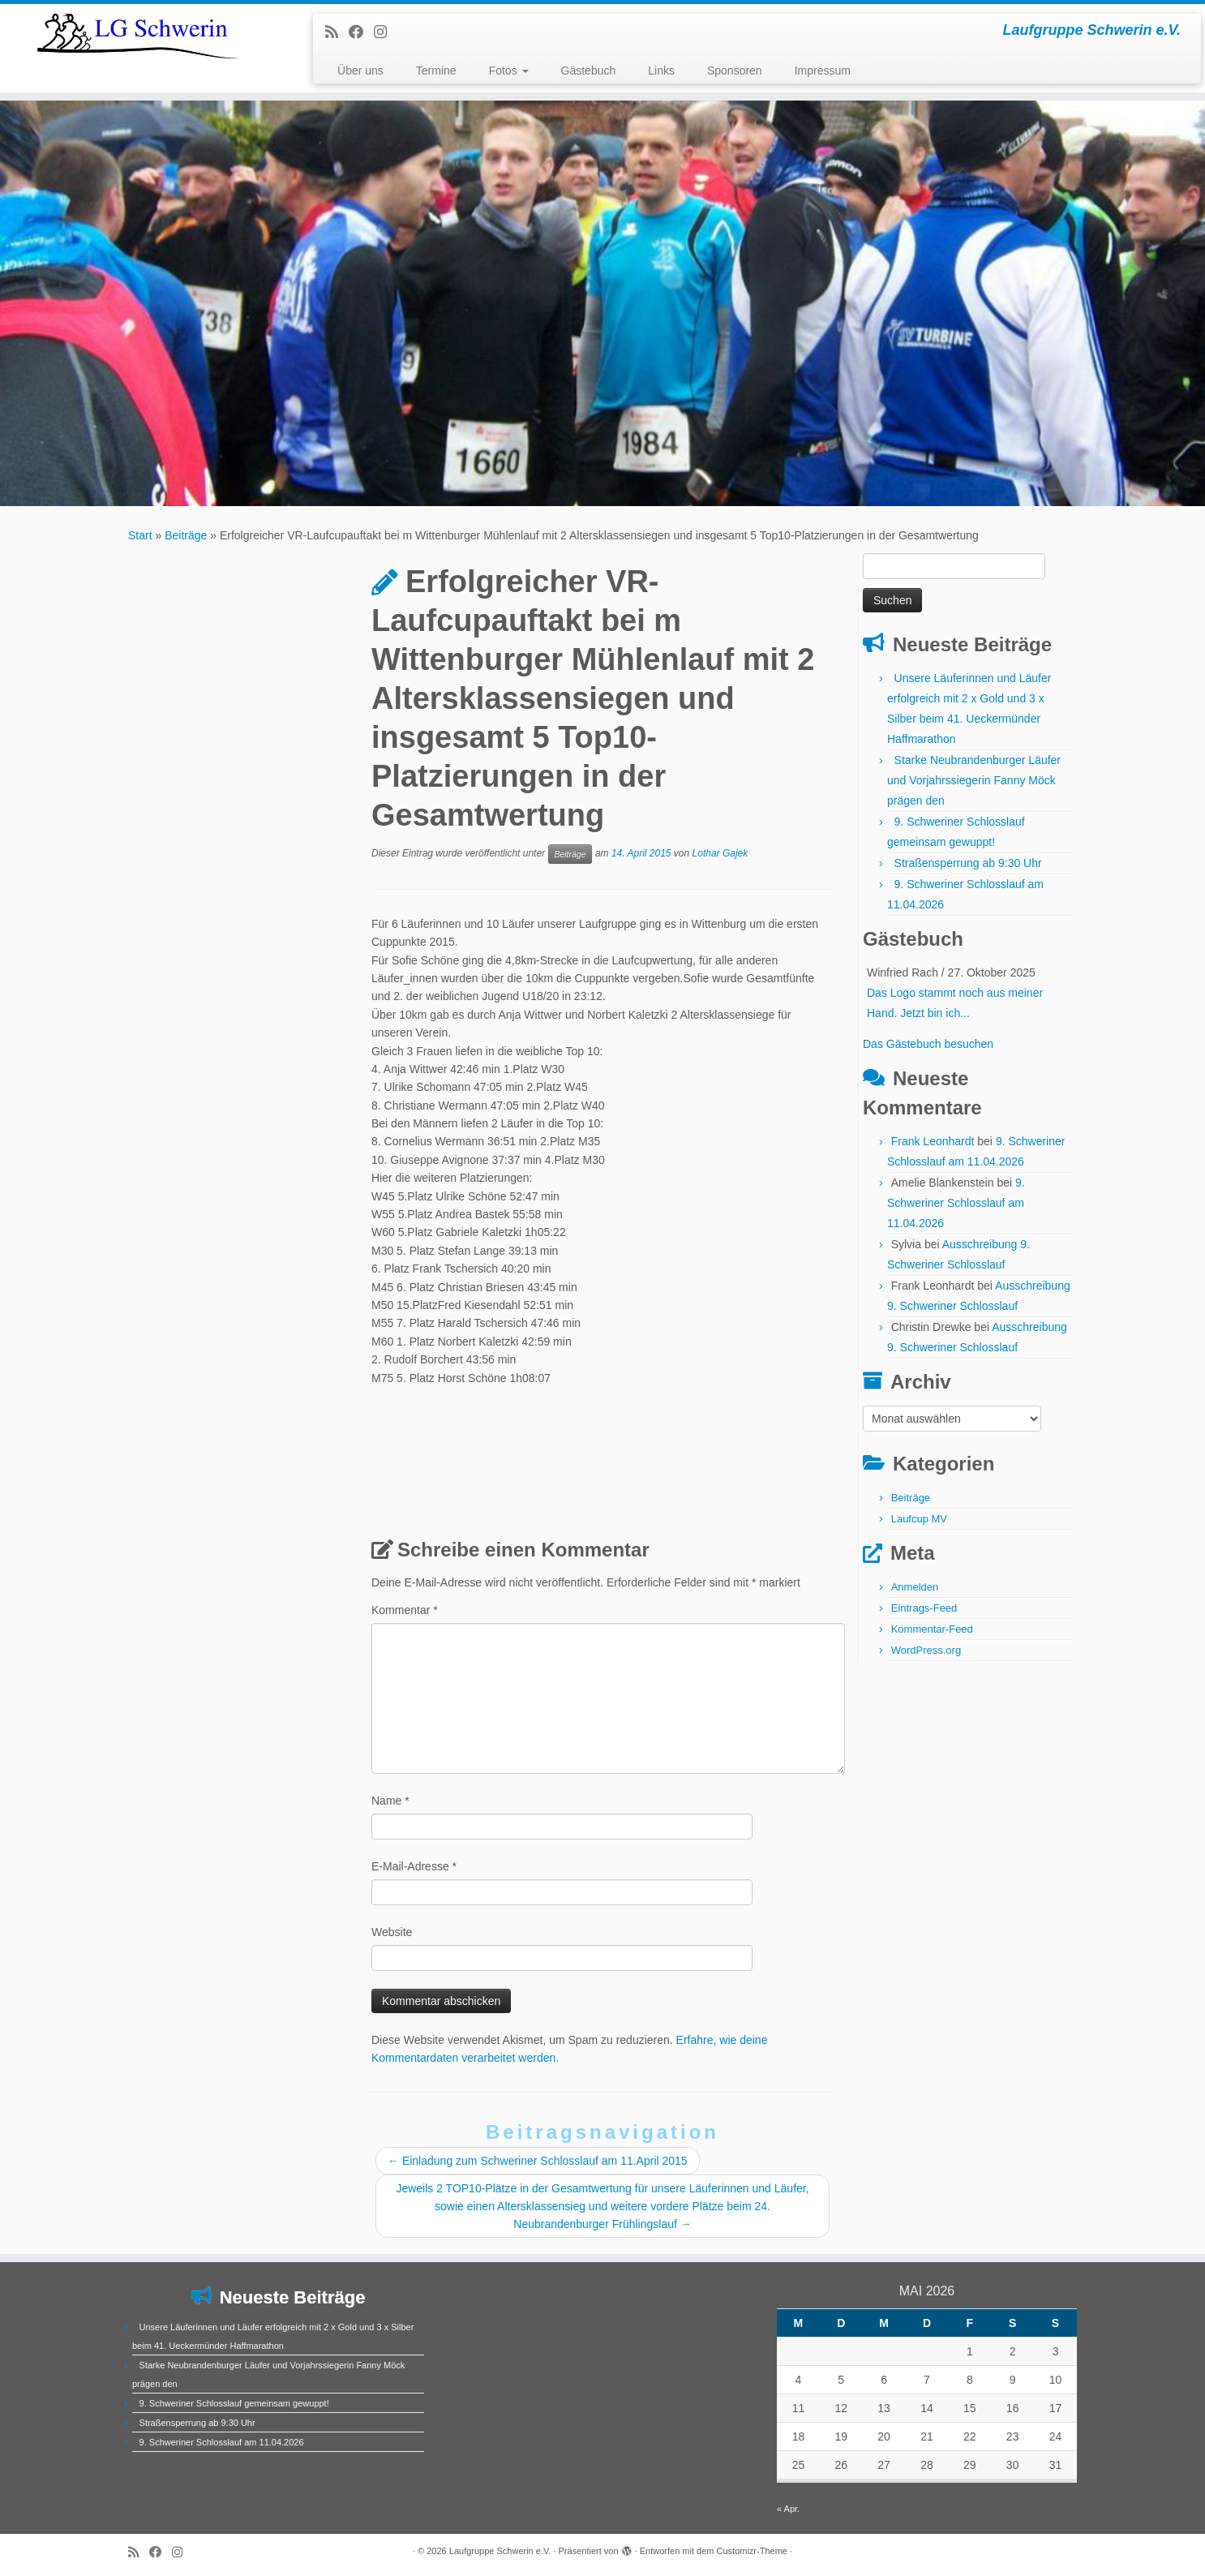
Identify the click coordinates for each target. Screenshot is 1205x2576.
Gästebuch (588, 70)
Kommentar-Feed (932, 1629)
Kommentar (404, 1610)
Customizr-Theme (752, 2551)
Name (390, 1800)
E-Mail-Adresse (414, 1866)
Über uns (360, 70)
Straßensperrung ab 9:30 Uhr (968, 863)
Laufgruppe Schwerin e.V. (500, 2551)
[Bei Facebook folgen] (361, 32)
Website (391, 1932)
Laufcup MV (919, 1519)
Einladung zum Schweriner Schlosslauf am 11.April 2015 (538, 2160)
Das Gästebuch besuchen (928, 1043)
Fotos (509, 70)
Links (661, 70)
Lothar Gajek (720, 853)
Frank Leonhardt (933, 1141)
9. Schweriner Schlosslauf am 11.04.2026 (956, 1203)
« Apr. (788, 2509)
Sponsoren (734, 70)
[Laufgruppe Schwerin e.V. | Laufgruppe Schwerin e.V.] (139, 36)
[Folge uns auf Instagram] (385, 32)
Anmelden (915, 1587)
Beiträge (186, 535)
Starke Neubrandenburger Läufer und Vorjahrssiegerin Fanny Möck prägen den (974, 780)
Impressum (823, 70)
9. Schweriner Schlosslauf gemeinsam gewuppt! (234, 2403)
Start (140, 535)
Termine (436, 70)
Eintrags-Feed (924, 1608)
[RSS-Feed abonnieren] (337, 32)
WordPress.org (926, 1650)
